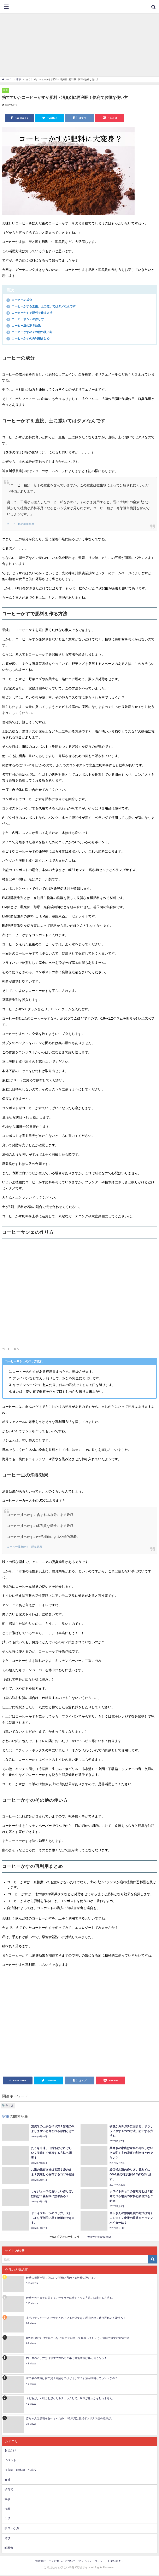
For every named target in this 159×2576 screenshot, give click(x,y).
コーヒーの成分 (19, 299)
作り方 (10, 2106)
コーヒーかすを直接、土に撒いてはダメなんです (41, 306)
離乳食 (9, 2549)
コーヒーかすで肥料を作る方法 (29, 313)
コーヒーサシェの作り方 (25, 319)
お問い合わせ (116, 2562)
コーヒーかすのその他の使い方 (29, 332)
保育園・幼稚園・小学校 (20, 2470)
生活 (7, 2519)
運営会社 (40, 2562)
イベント (10, 2461)
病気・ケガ (12, 2529)
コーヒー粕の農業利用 (20, 525)
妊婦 (7, 2480)
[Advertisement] (79, 45)
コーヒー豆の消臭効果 (23, 326)
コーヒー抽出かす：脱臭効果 (24, 1548)
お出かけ (10, 2451)
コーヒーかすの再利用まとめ (27, 339)
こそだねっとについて (62, 2562)
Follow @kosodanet (99, 2237)
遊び (7, 2539)
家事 (5, 90)
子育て (9, 2490)
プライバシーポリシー (91, 2562)
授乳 (7, 2509)
